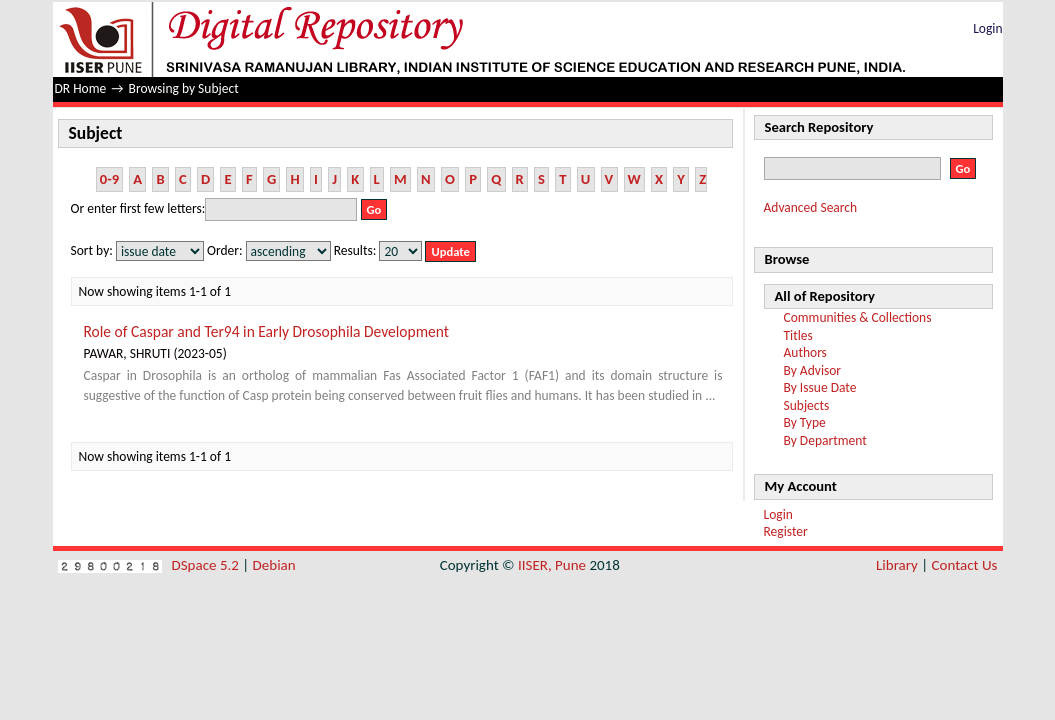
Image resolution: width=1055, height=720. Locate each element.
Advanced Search (811, 207)
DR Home (81, 88)
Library (897, 565)
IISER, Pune (552, 565)
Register (786, 531)
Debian (274, 565)
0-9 (109, 179)
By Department (825, 440)
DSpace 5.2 (207, 565)
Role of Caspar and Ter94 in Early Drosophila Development (267, 331)
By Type (805, 422)
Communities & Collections (858, 317)
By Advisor (813, 370)
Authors (805, 352)
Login (987, 28)
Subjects (807, 405)
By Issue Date (820, 387)
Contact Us (965, 565)
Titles (798, 335)
